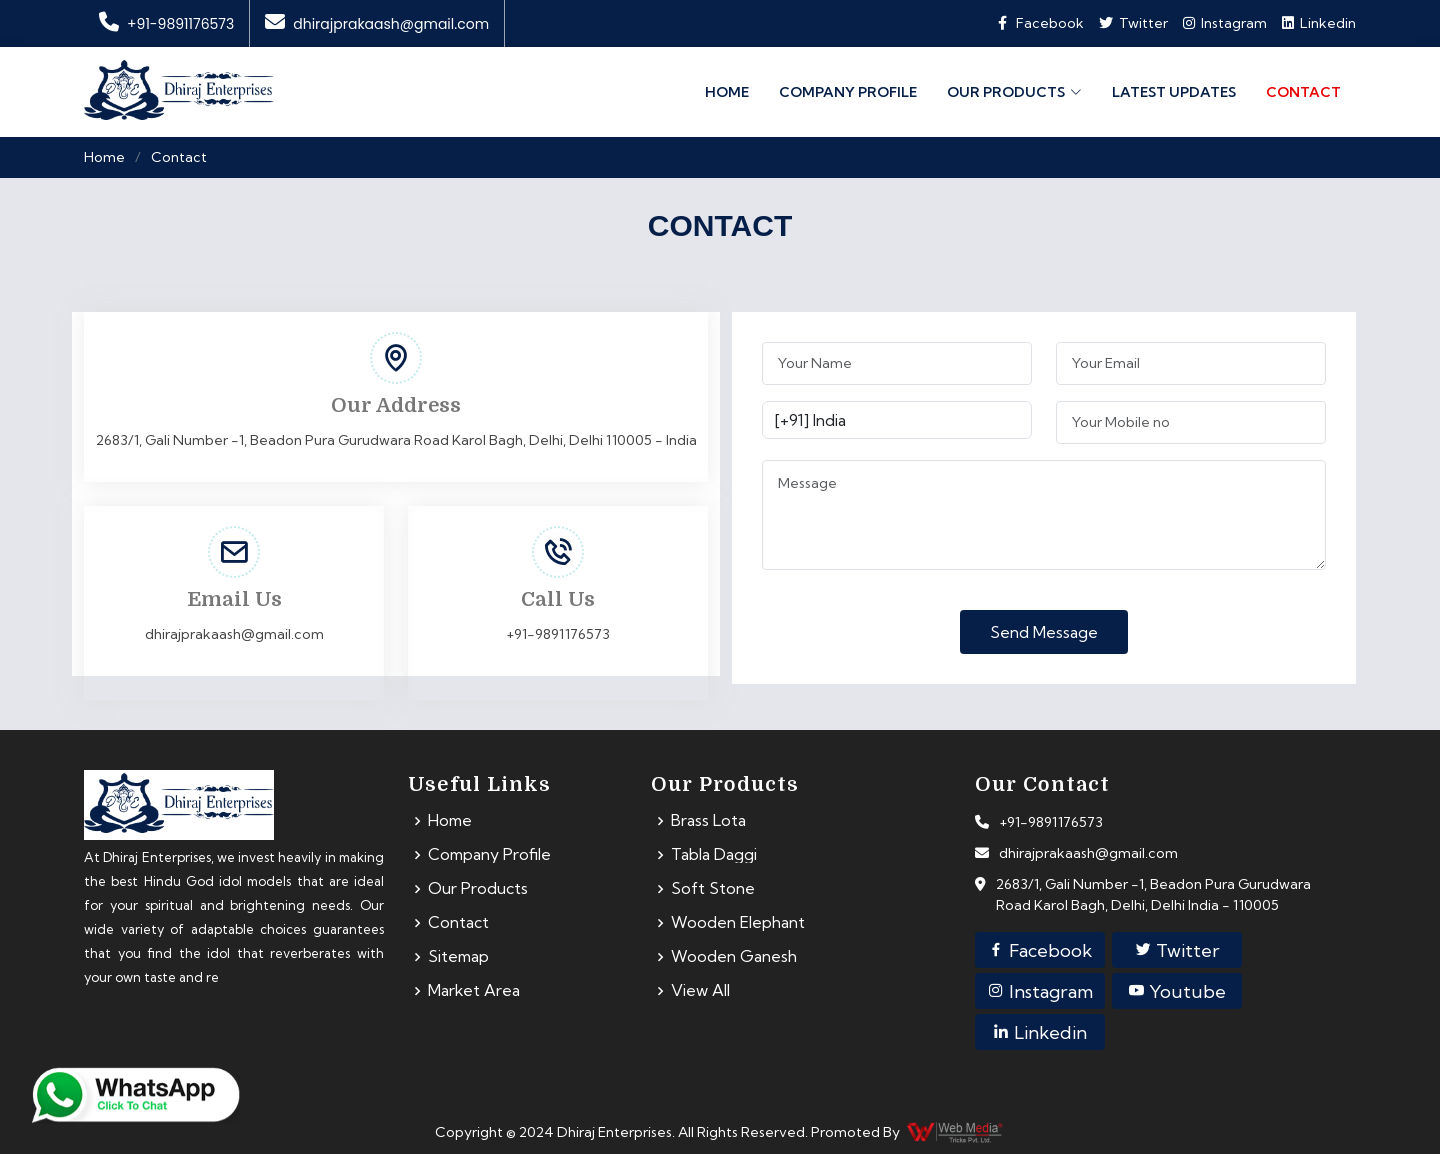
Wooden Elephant (738, 923)
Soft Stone (713, 889)
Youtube (1176, 991)
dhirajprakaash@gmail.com (377, 24)
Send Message (1044, 632)
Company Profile (848, 91)
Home (727, 91)
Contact (1303, 91)
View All (700, 991)
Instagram (1225, 23)
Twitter (1177, 950)
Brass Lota (708, 821)
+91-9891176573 (166, 24)
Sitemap (459, 957)
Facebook (1039, 950)
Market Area (474, 991)
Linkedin (1319, 23)
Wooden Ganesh (734, 957)
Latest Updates (1174, 91)
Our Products (478, 889)
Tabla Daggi (714, 855)
